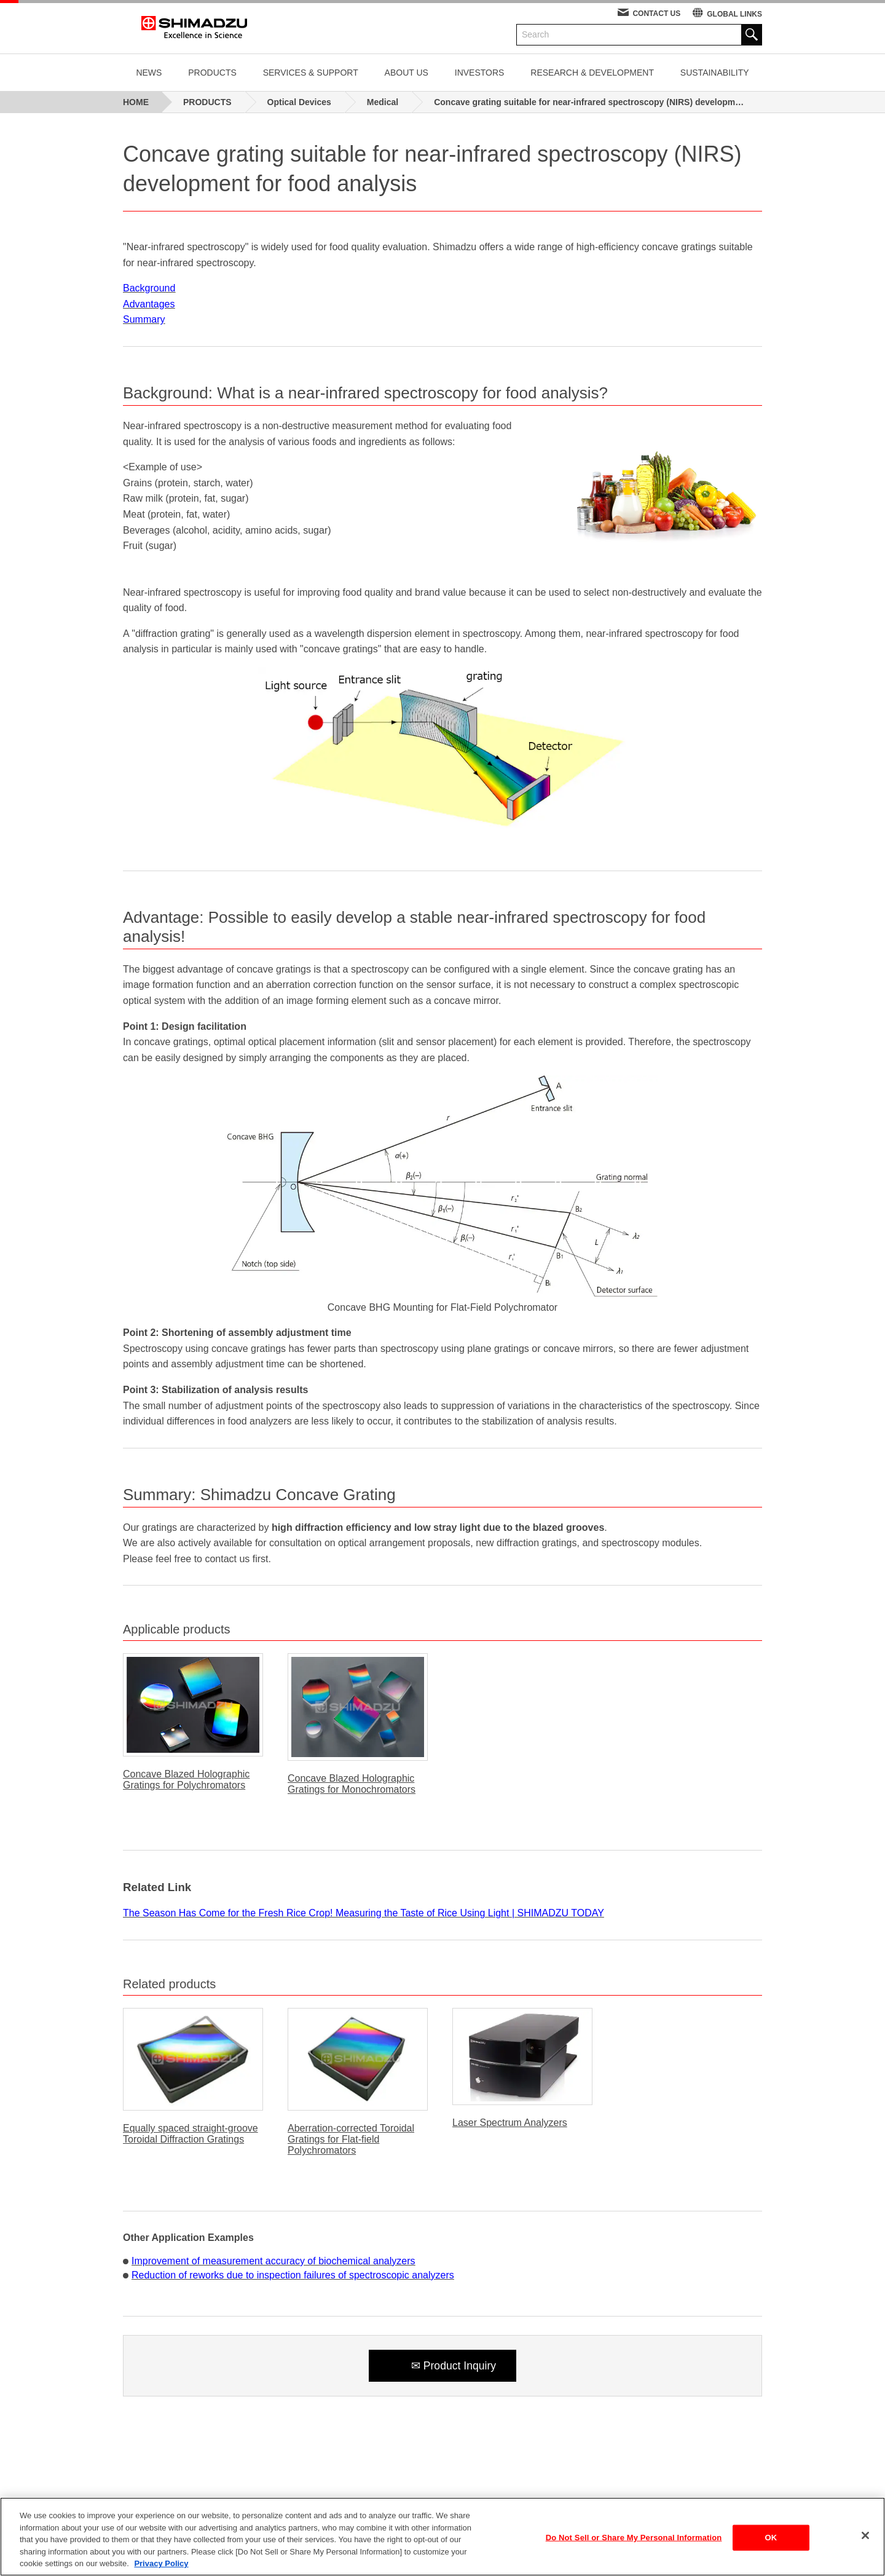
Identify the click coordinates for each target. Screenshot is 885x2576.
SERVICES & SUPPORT (310, 72)
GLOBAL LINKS (734, 14)
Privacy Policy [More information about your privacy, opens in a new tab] (161, 2566)
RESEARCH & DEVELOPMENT (592, 72)
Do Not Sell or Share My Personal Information (634, 2540)
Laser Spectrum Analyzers (509, 2122)
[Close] (865, 2538)
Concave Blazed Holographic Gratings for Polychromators (186, 1779)
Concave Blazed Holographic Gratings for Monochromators (351, 1784)
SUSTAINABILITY (714, 72)
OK (771, 2540)
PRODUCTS (212, 72)
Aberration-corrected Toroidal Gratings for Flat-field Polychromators (351, 2139)
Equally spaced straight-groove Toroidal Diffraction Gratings (190, 2133)
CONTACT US (656, 13)
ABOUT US (406, 72)
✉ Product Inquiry (452, 2366)
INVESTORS (480, 72)
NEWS (149, 72)
